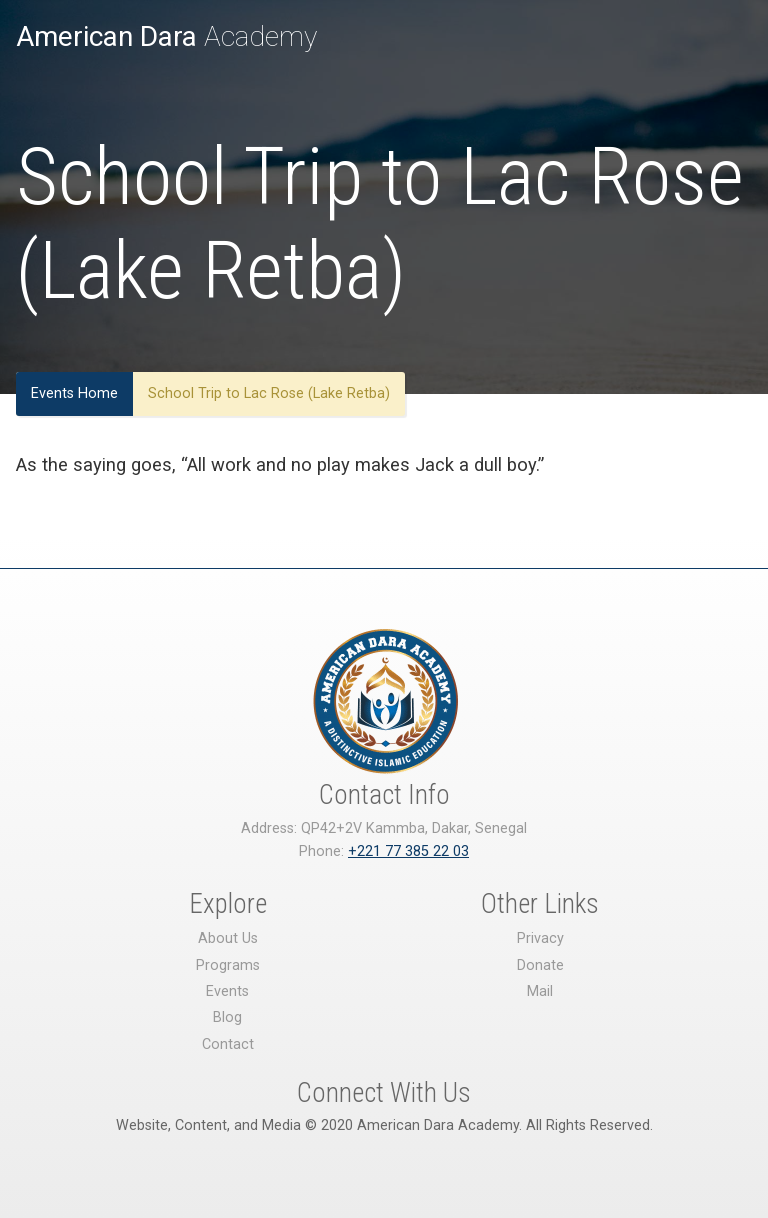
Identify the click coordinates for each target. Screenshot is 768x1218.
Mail (540, 991)
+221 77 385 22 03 (408, 851)
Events (227, 991)
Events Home (74, 393)
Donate (540, 965)
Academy (166, 36)
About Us (228, 938)
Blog (227, 1017)
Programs (228, 965)
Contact (228, 1044)
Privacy (540, 938)
